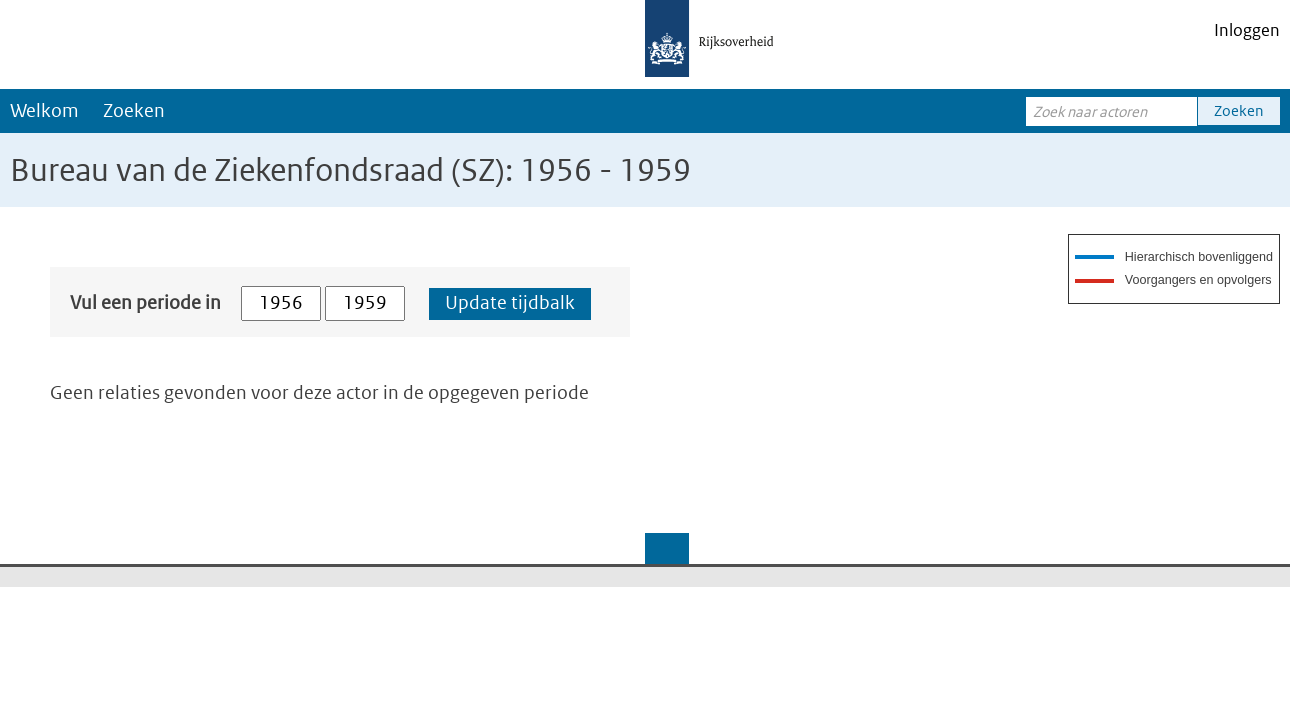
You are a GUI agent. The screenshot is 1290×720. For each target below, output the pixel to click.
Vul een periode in (145, 303)
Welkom (44, 110)
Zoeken (134, 110)
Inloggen (1247, 30)
